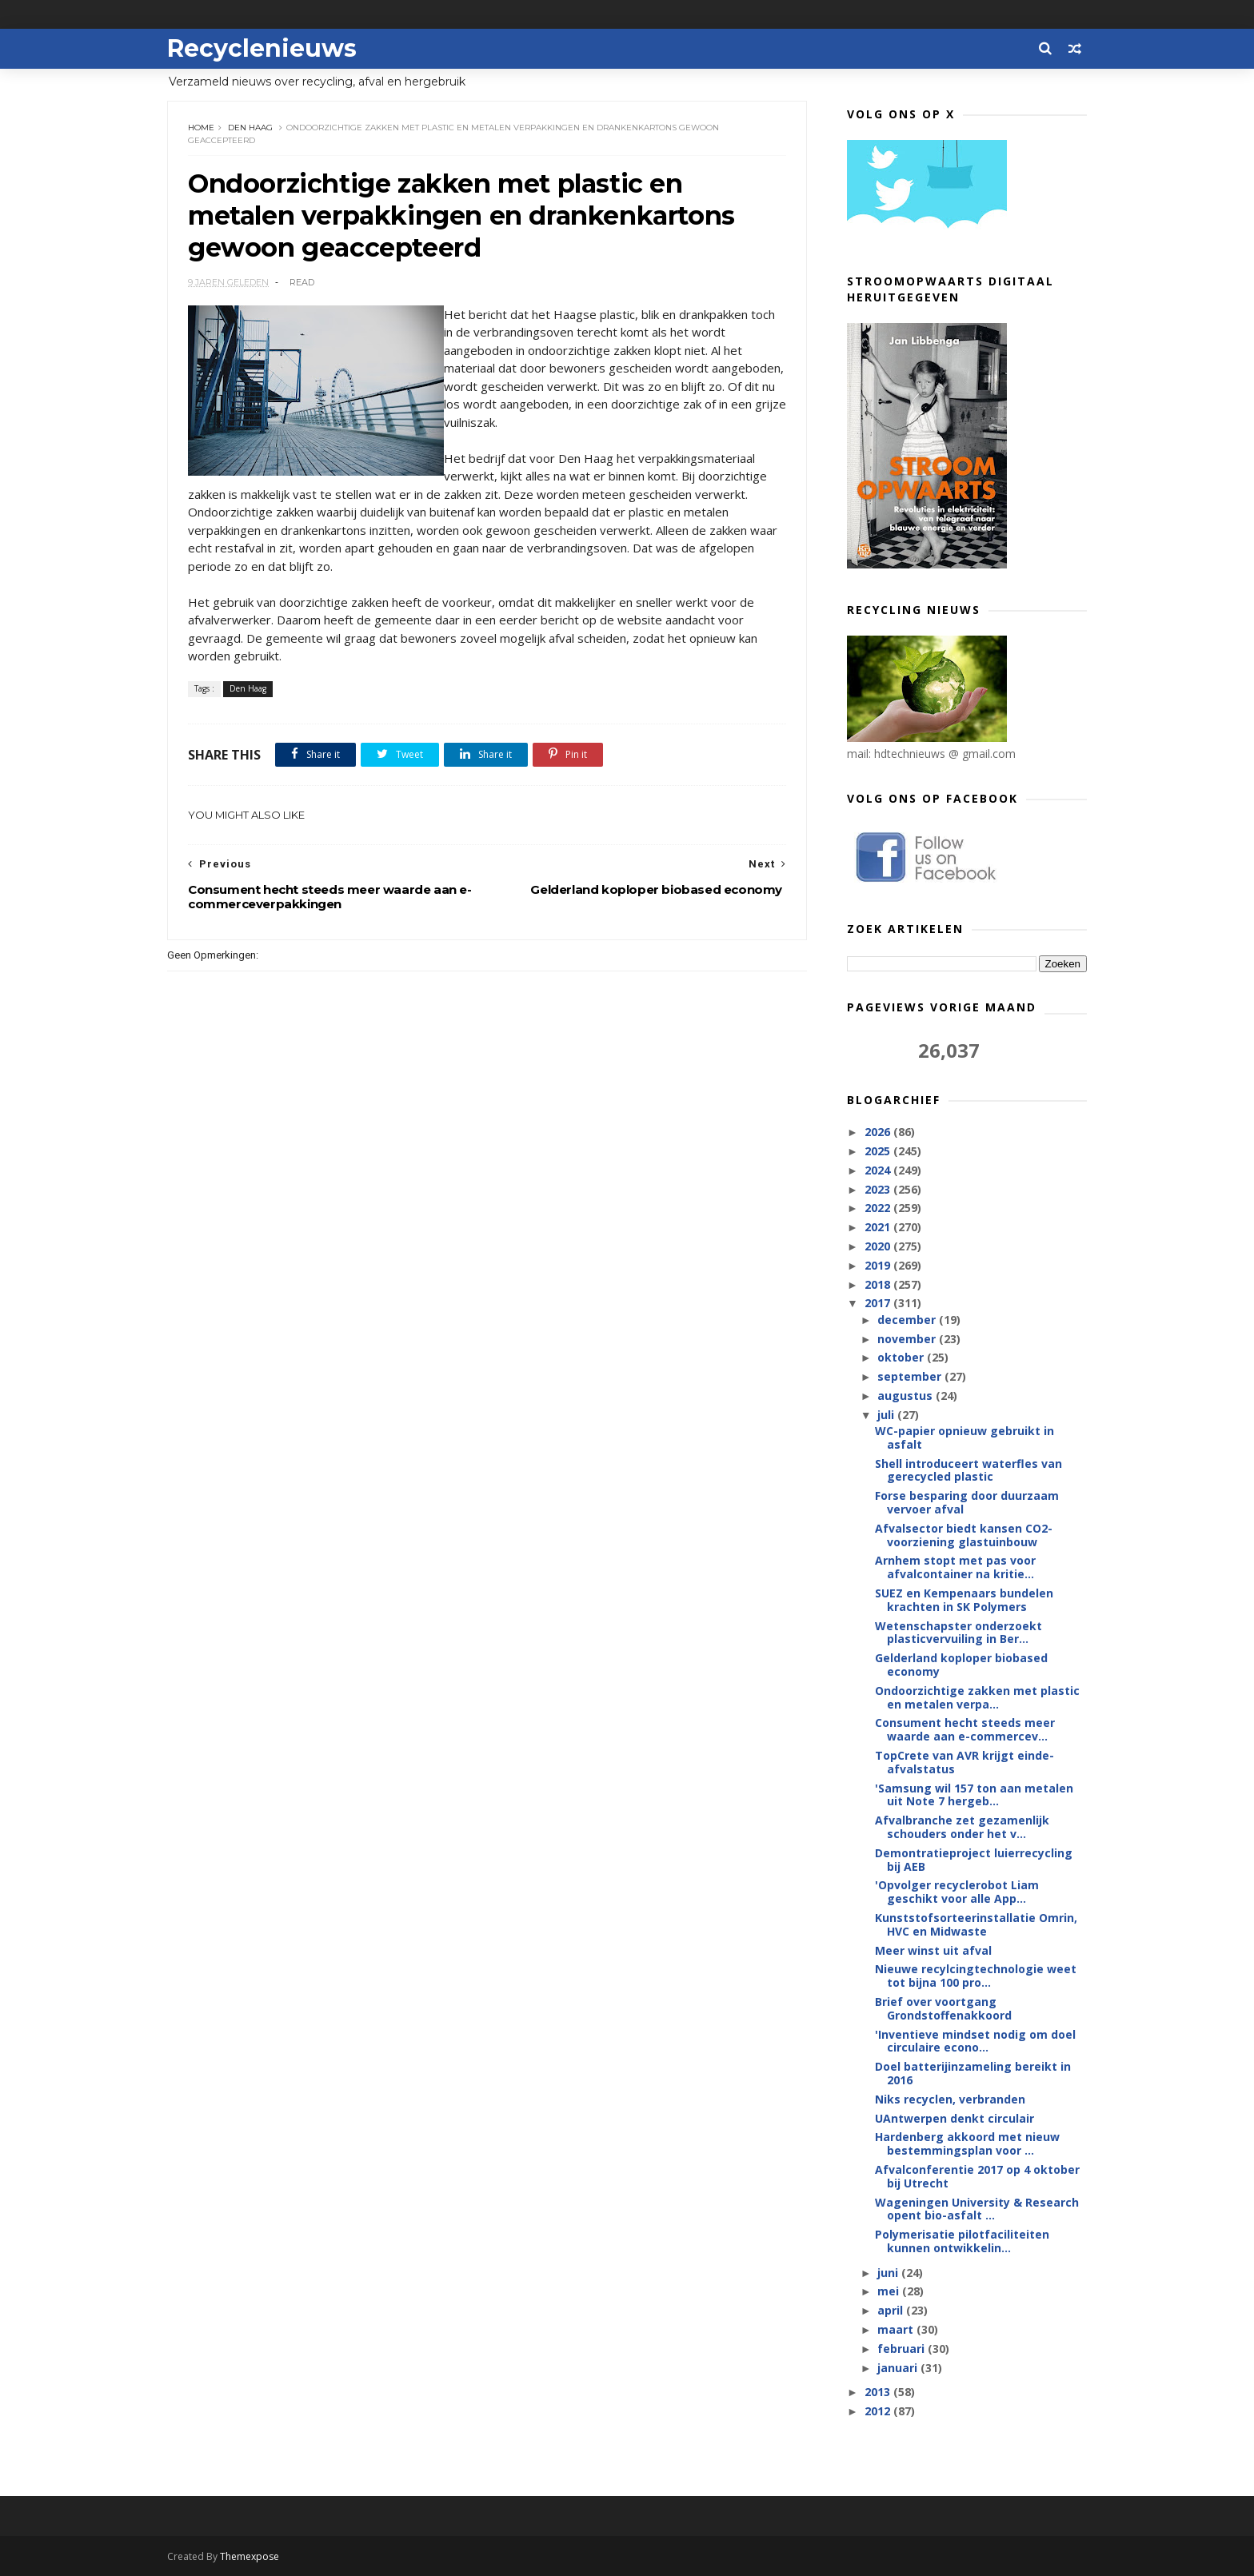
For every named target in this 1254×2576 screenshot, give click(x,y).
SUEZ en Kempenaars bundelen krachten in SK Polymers (964, 1599)
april (891, 2310)
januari (899, 2367)
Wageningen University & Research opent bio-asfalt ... (977, 2209)
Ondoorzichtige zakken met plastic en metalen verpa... (977, 1697)
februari (902, 2348)
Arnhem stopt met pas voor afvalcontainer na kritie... (955, 1567)
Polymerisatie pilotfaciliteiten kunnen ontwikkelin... (962, 2241)
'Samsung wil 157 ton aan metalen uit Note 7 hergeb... (974, 1794)
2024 (879, 1170)
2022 (879, 1207)
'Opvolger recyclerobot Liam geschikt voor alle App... (957, 1891)
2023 (879, 1189)
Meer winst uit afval (933, 1950)
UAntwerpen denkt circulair (954, 2118)
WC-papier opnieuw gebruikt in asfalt (964, 1437)
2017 (879, 1302)
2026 (879, 1131)
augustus (906, 1395)
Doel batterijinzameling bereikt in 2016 (973, 2073)
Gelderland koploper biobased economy (961, 1664)
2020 (879, 1246)
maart (897, 2329)
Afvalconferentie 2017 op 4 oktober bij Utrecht (977, 2176)
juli (887, 1414)
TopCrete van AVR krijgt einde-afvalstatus (964, 1762)
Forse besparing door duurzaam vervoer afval (967, 1502)
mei (889, 2291)
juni (889, 2272)
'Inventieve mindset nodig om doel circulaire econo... (975, 2041)
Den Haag (250, 127)
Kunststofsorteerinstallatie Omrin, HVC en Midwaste (976, 1924)
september (910, 1376)
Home (201, 127)
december (908, 1319)
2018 (879, 1284)
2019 (879, 1265)
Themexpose (249, 2556)
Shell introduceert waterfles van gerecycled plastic (968, 1470)
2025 (879, 1150)
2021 (879, 1226)
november (908, 1338)
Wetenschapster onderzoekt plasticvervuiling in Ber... (958, 1632)
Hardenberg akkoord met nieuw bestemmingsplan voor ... (967, 2143)
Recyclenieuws (262, 48)
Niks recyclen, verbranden (950, 2099)
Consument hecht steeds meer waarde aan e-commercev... (965, 1729)
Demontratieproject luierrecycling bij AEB (973, 1859)
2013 (879, 2391)
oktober (902, 1357)
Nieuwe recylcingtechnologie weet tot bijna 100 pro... (975, 1975)
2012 (879, 2410)
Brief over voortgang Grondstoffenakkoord (943, 2008)
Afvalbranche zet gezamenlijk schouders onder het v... (962, 1826)
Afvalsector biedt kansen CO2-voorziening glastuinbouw (963, 1535)
